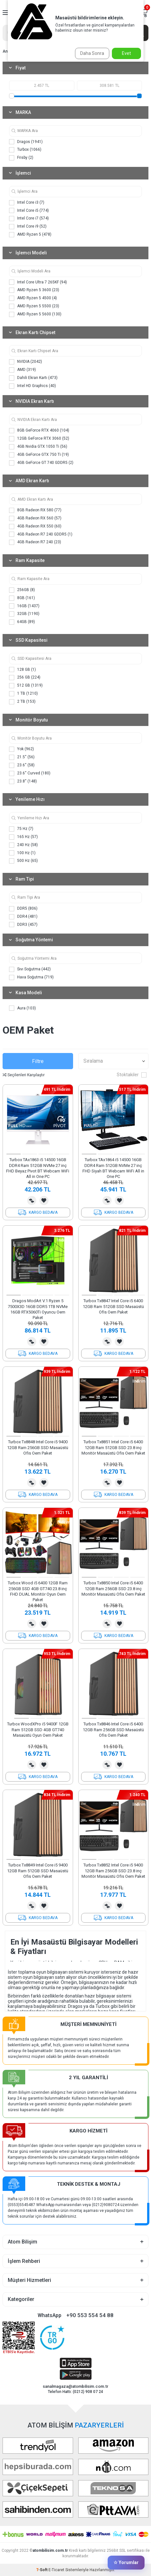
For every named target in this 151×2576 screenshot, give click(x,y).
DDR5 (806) (23, 908)
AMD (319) (22, 370)
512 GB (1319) (26, 685)
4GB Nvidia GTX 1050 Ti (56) (38, 446)
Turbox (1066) (25, 149)
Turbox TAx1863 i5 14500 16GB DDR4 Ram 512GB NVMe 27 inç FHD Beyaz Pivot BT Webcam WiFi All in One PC (37, 1168)
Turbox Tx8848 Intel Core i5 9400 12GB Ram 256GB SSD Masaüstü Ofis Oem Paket (37, 1447)
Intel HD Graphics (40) (32, 386)
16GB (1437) (24, 605)
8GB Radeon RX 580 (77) (35, 510)
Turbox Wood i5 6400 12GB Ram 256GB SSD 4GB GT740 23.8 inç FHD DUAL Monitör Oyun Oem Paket (38, 1591)
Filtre (38, 1061)
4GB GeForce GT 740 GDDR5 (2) (41, 462)
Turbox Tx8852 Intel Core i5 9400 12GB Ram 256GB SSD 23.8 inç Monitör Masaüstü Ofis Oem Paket (113, 1871)
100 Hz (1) (22, 852)
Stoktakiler (131, 1074)
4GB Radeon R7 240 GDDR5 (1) (40, 534)
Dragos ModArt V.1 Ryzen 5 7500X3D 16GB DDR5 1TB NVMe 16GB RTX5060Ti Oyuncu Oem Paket (38, 1309)
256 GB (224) (24, 677)
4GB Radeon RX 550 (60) (35, 526)
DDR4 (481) (23, 916)
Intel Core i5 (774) (29, 210)
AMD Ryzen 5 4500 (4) (33, 298)
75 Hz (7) (21, 829)
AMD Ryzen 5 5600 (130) (35, 314)
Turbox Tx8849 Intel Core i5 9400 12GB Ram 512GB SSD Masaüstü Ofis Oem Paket (37, 1871)
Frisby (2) (21, 157)
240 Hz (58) (23, 845)
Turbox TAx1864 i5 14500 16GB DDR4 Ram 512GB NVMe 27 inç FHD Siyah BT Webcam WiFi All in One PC (113, 1168)
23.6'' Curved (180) (29, 773)
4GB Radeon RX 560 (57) (35, 518)
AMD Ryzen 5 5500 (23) (34, 306)
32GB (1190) (24, 614)
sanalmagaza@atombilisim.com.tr (75, 2386)
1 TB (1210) (23, 693)
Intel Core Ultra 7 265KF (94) (38, 282)
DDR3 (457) (23, 924)
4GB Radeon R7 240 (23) (35, 542)
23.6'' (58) (22, 765)
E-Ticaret (56, 2570)
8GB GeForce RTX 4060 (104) (39, 430)
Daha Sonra (92, 53)
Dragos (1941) (26, 141)
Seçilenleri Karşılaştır (24, 1075)
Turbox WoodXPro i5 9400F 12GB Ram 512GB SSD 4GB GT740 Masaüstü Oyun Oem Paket (38, 1730)
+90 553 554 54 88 (89, 2315)
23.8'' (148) (23, 781)
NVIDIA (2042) (25, 361)
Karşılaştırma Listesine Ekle (31, 1200)
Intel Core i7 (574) (29, 218)
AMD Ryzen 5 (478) (30, 234)
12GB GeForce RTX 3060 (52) (39, 438)
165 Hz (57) (23, 837)
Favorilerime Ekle (44, 1200)
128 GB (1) (22, 669)
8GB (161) (22, 598)
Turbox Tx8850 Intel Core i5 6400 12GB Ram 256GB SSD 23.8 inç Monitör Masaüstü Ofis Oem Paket (113, 1588)
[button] (13, 1154)
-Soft (42, 2570)
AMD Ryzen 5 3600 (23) (34, 290)
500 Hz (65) (23, 861)
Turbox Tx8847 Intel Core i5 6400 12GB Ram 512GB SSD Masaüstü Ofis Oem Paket (113, 1306)
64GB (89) (22, 622)
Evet (126, 53)
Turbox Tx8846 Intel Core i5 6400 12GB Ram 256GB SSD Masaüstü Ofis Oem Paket (113, 1730)
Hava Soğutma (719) (31, 977)
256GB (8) (22, 590)
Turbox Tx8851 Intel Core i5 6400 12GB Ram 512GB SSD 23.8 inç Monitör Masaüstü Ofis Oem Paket (113, 1447)
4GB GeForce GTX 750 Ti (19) (39, 454)
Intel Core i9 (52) (28, 226)
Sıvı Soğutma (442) (30, 969)
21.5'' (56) (22, 757)
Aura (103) (22, 1008)
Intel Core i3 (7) (26, 202)
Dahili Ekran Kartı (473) (33, 378)
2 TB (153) (22, 701)
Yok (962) (21, 749)
